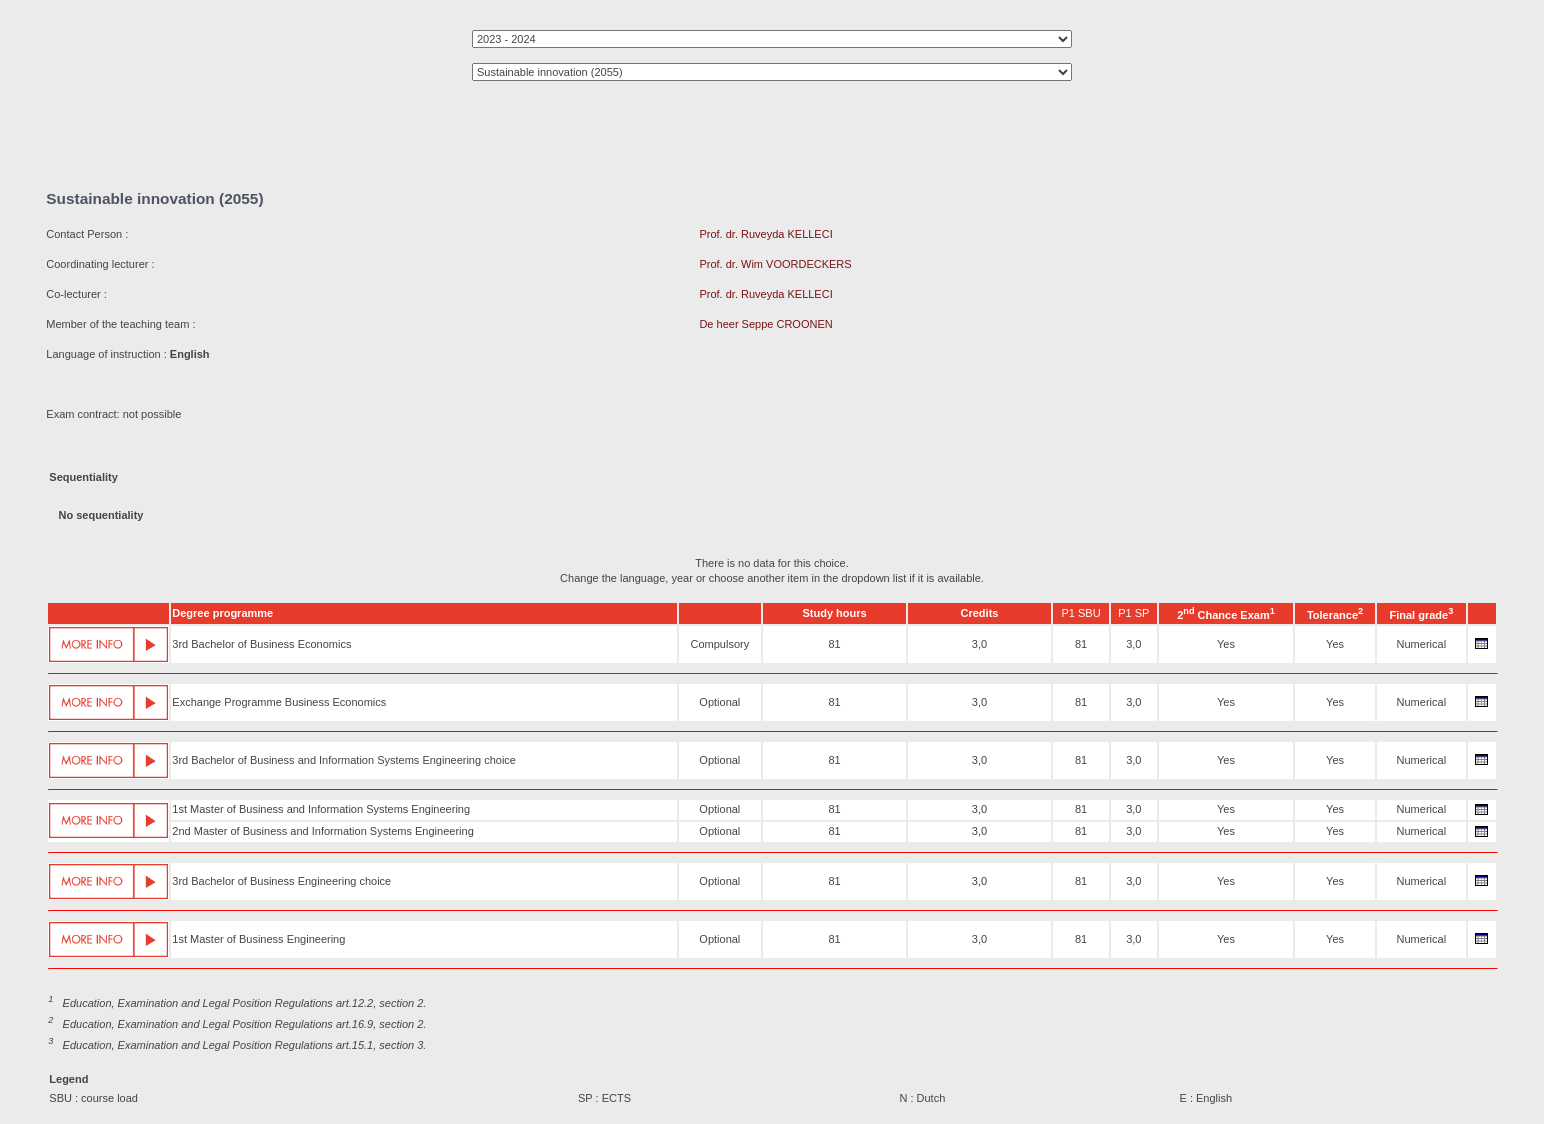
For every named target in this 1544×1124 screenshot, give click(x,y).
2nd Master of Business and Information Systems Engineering (322, 831)
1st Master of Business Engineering (258, 939)
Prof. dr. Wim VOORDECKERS (775, 264)
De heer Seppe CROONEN (765, 324)
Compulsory (719, 644)
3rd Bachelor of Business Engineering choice (281, 881)
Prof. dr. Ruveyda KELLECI (765, 234)
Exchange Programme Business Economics (279, 702)
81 (834, 644)
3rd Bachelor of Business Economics (261, 644)
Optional (719, 702)
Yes (1226, 644)
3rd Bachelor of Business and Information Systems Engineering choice (344, 760)
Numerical (1422, 644)
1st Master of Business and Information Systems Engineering (321, 809)
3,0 (979, 644)
